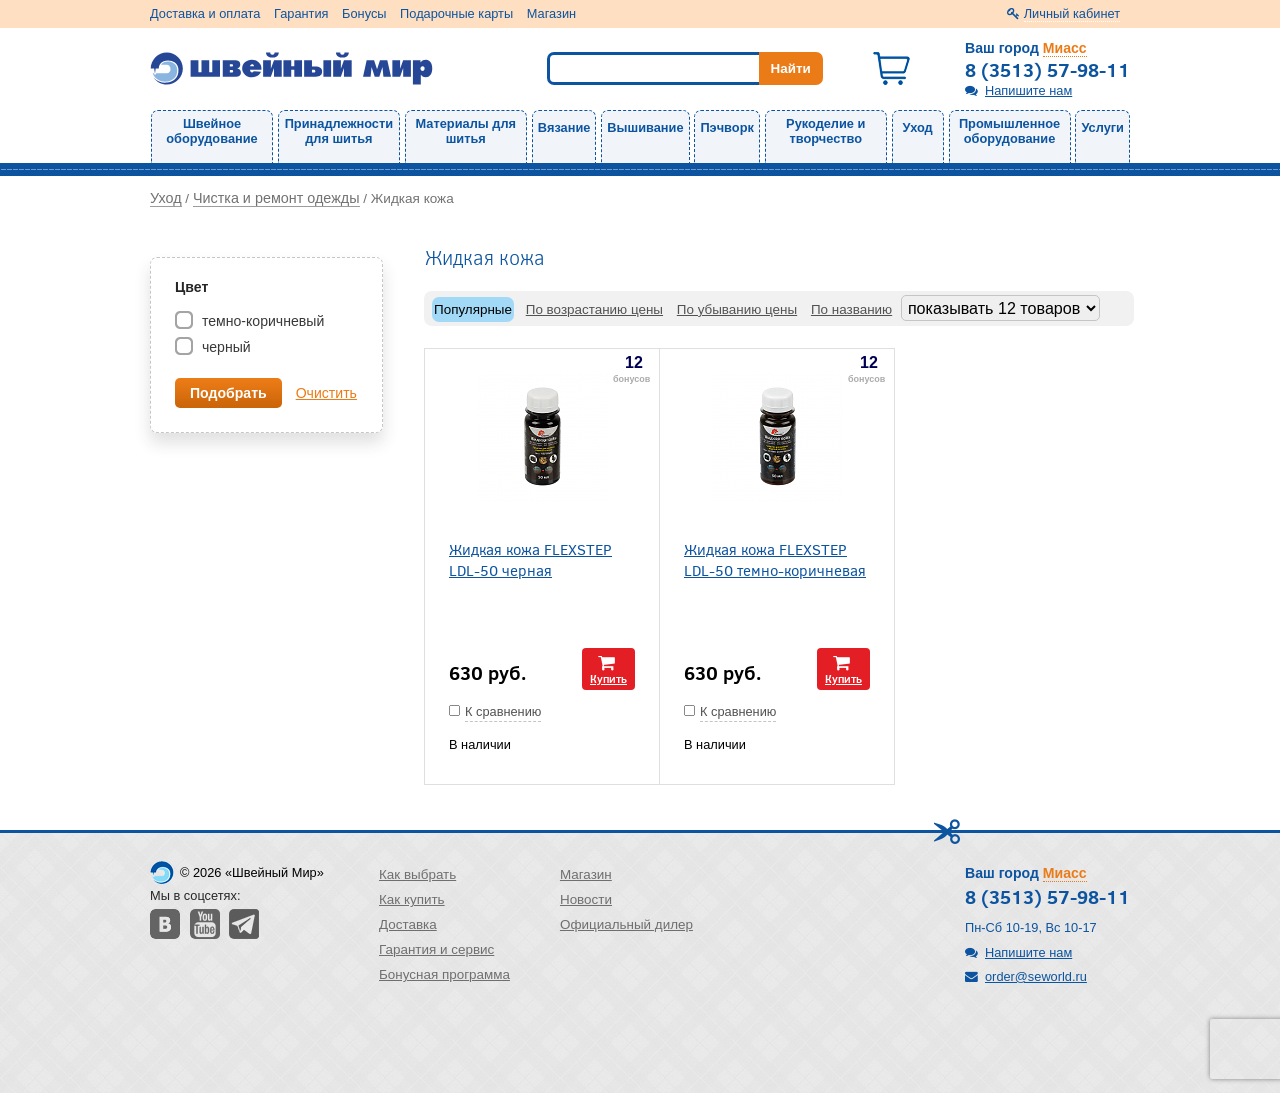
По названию (851, 309)
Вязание (564, 127)
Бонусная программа (444, 974)
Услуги (1102, 127)
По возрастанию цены (594, 309)
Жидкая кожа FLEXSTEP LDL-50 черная (530, 559)
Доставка (408, 924)
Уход (918, 127)
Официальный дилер (626, 924)
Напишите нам (1028, 90)
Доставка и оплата (205, 13)
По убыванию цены (737, 309)
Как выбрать (417, 874)
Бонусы (364, 13)
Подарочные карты (456, 13)
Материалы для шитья (466, 131)
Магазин (551, 13)
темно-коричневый (261, 321)
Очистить (326, 393)
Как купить (412, 899)
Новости (586, 899)
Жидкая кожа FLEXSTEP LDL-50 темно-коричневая (775, 559)
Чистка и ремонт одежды (276, 198)
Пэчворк (726, 127)
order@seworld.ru (1036, 976)
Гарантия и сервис (436, 949)
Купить (608, 678)
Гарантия (301, 13)
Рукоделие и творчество (825, 131)
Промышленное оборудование (1009, 131)
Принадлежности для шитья (339, 131)
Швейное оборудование (211, 131)
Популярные (473, 309)
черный (224, 347)
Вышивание (645, 127)
